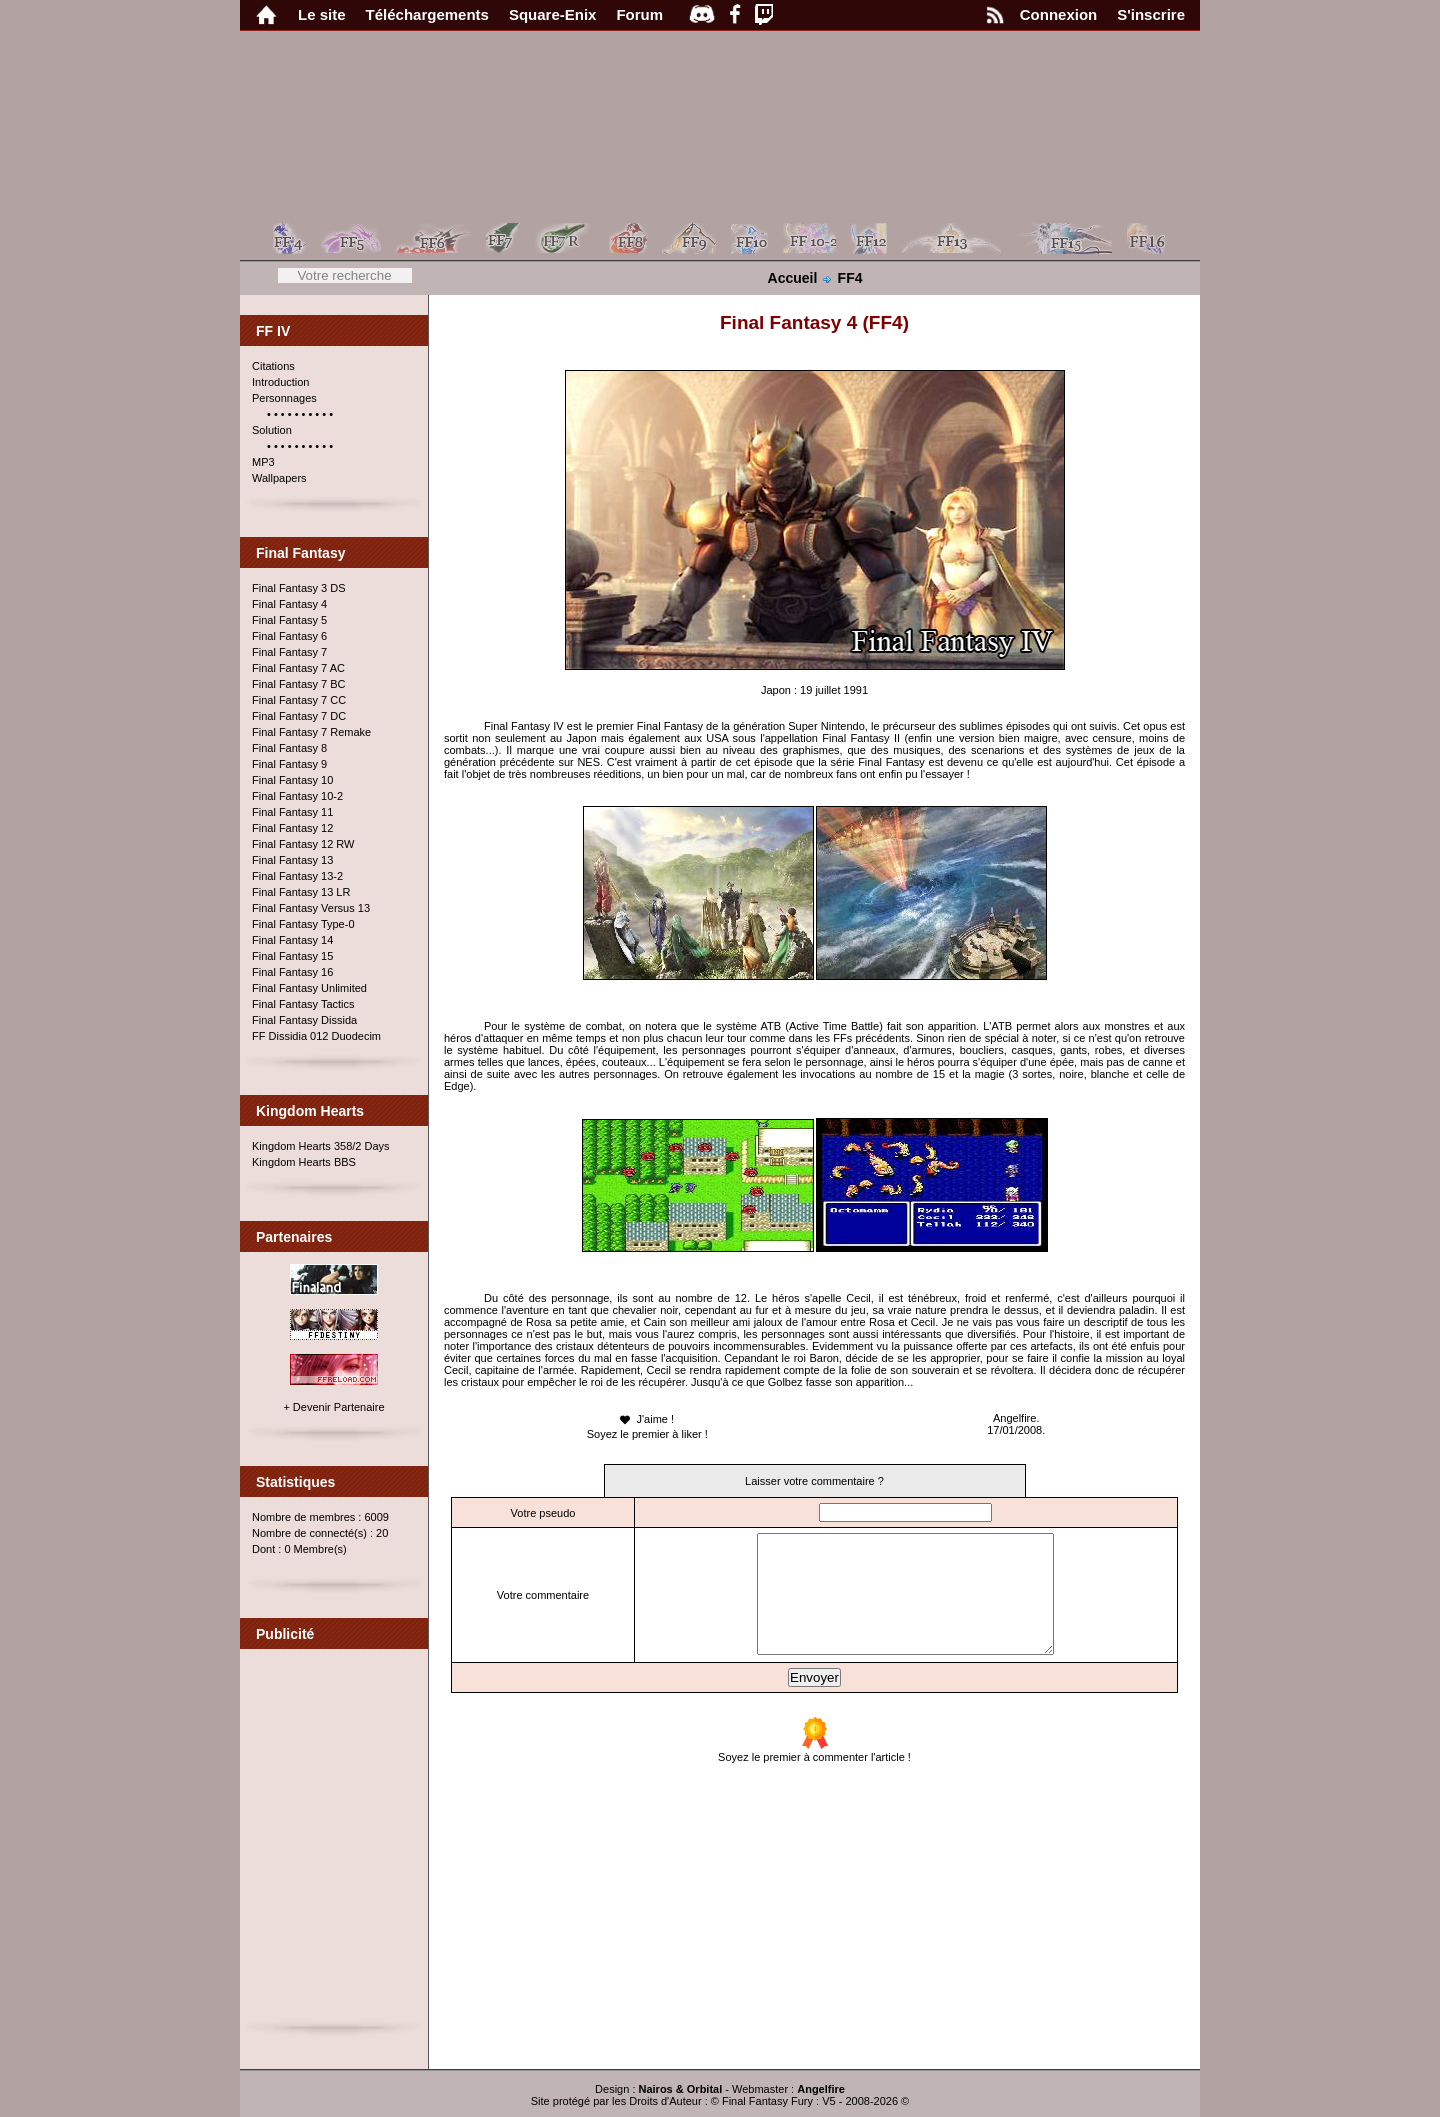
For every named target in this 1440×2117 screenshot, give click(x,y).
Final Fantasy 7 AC (298, 668)
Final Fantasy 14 (292, 940)
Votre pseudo (535, 1513)
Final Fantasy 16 (292, 972)
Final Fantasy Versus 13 (311, 908)
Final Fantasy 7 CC (299, 700)
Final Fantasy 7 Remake (311, 732)
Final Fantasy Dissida (304, 1020)
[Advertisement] (335, 1844)
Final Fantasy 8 (289, 748)
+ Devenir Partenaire (333, 1407)
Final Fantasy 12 (292, 828)
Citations (273, 366)
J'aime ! (645, 1420)
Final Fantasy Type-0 (303, 924)
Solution (272, 430)
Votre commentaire (536, 1607)
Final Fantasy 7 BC (299, 684)
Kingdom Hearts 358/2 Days (321, 1146)
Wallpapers (279, 478)
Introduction (280, 382)
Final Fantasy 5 (289, 620)
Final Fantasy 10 (292, 780)
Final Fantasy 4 (289, 604)
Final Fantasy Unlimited (309, 988)
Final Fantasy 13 (292, 860)
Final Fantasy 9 (289, 764)
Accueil (793, 278)
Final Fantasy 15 (292, 956)
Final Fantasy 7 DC (299, 716)
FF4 (850, 278)
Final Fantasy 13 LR (301, 892)
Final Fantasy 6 (289, 636)
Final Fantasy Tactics (303, 1004)
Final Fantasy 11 (292, 812)
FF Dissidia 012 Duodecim (316, 1036)
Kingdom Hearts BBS (304, 1162)
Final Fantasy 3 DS (299, 588)
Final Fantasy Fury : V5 (779, 2101)
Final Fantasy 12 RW (303, 844)
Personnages (284, 398)
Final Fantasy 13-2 (297, 876)
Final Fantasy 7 (289, 652)
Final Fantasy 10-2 (297, 796)
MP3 (263, 462)
